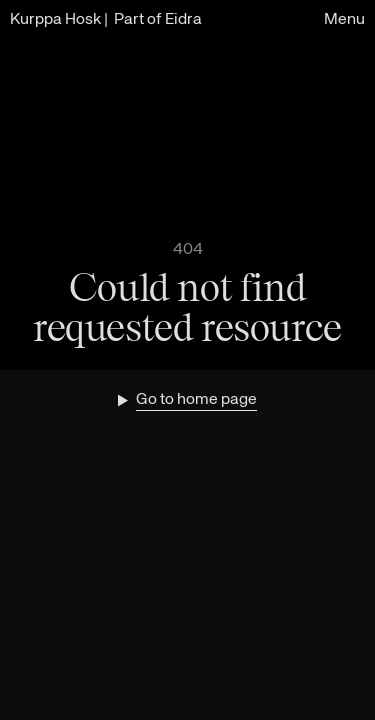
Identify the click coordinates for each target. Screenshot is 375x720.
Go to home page (196, 400)
